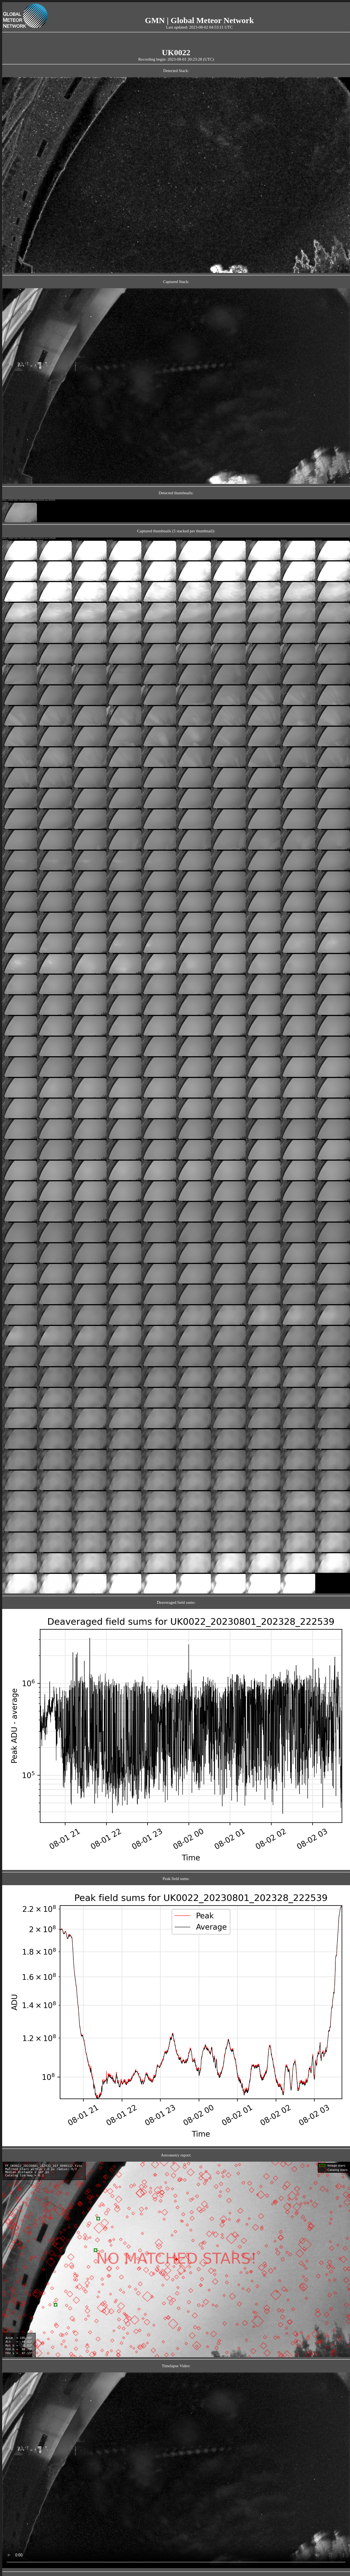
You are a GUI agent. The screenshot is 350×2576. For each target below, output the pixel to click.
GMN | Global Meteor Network (199, 20)
